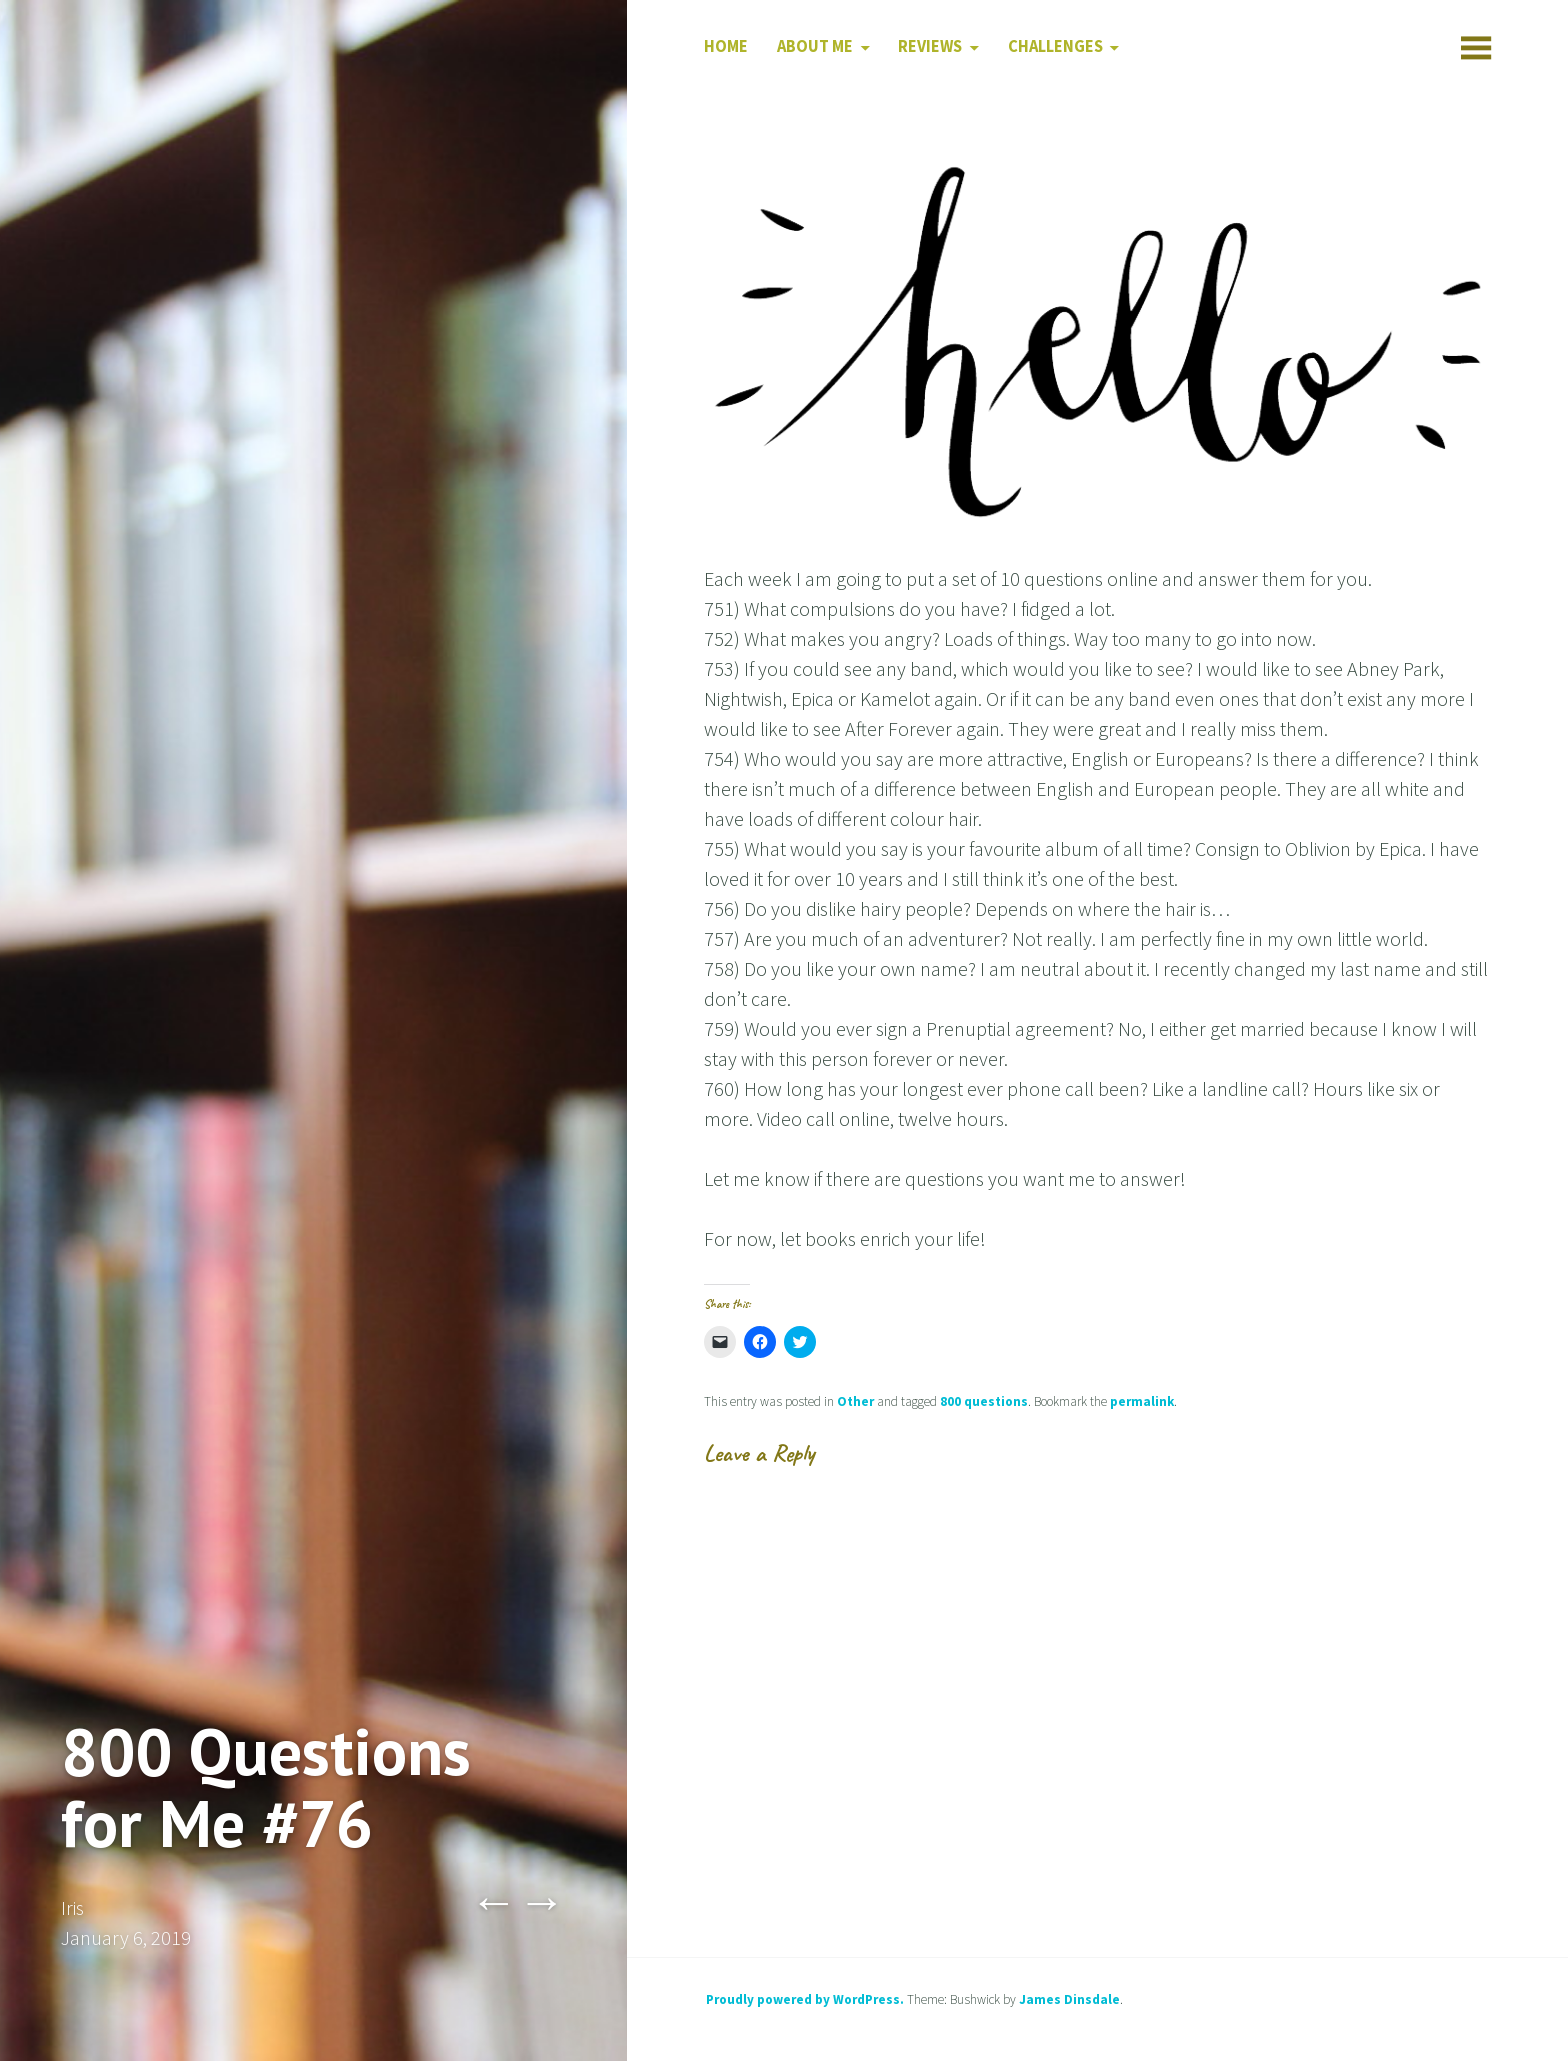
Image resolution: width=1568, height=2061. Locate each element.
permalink (1142, 1401)
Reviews (930, 46)
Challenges (1055, 46)
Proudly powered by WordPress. (805, 1999)
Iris (72, 1907)
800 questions (984, 1401)
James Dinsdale (1069, 1999)
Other (855, 1401)
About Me (815, 46)
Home (726, 46)
